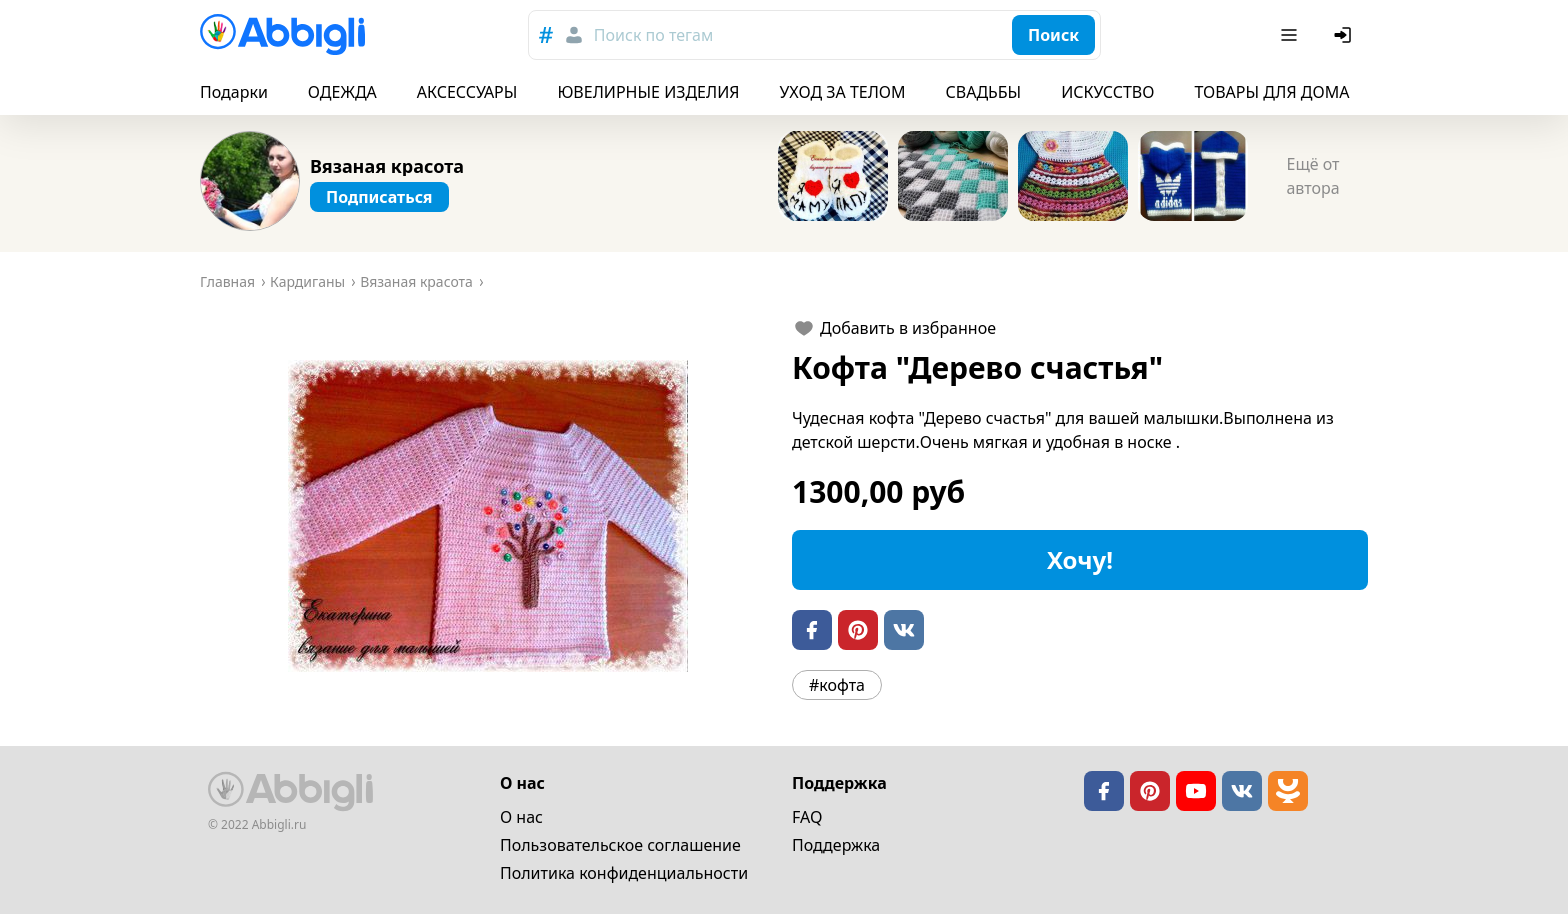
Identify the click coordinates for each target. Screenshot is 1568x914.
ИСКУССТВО (1107, 92)
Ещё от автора (1312, 176)
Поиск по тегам (653, 35)
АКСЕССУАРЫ (467, 92)
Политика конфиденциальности (624, 873)
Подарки (234, 92)
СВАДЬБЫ (984, 92)
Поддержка (836, 845)
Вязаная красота (387, 166)
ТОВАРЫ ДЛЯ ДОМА (1271, 92)
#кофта (837, 685)
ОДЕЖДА (342, 92)
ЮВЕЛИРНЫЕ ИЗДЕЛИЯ (648, 92)
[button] (488, 516)
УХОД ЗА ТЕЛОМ (843, 92)
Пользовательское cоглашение (620, 845)
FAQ (807, 817)
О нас (521, 817)
